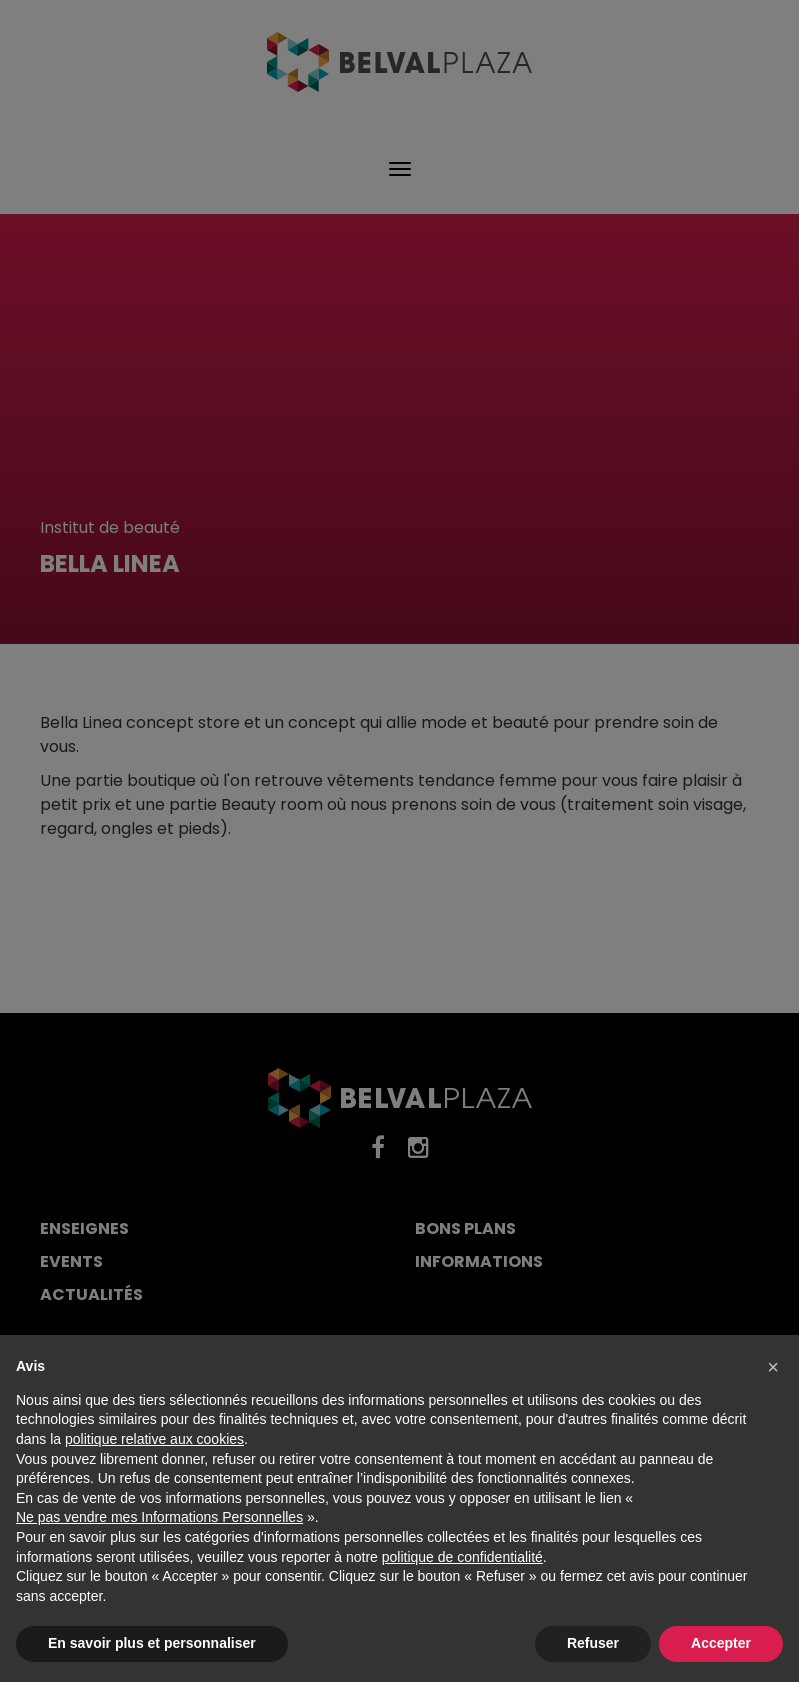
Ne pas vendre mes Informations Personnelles (159, 1517)
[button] (773, 1367)
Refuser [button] (593, 1643)
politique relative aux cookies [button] (154, 1439)
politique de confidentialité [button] (462, 1557)
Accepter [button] (721, 1643)
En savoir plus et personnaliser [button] (152, 1643)
